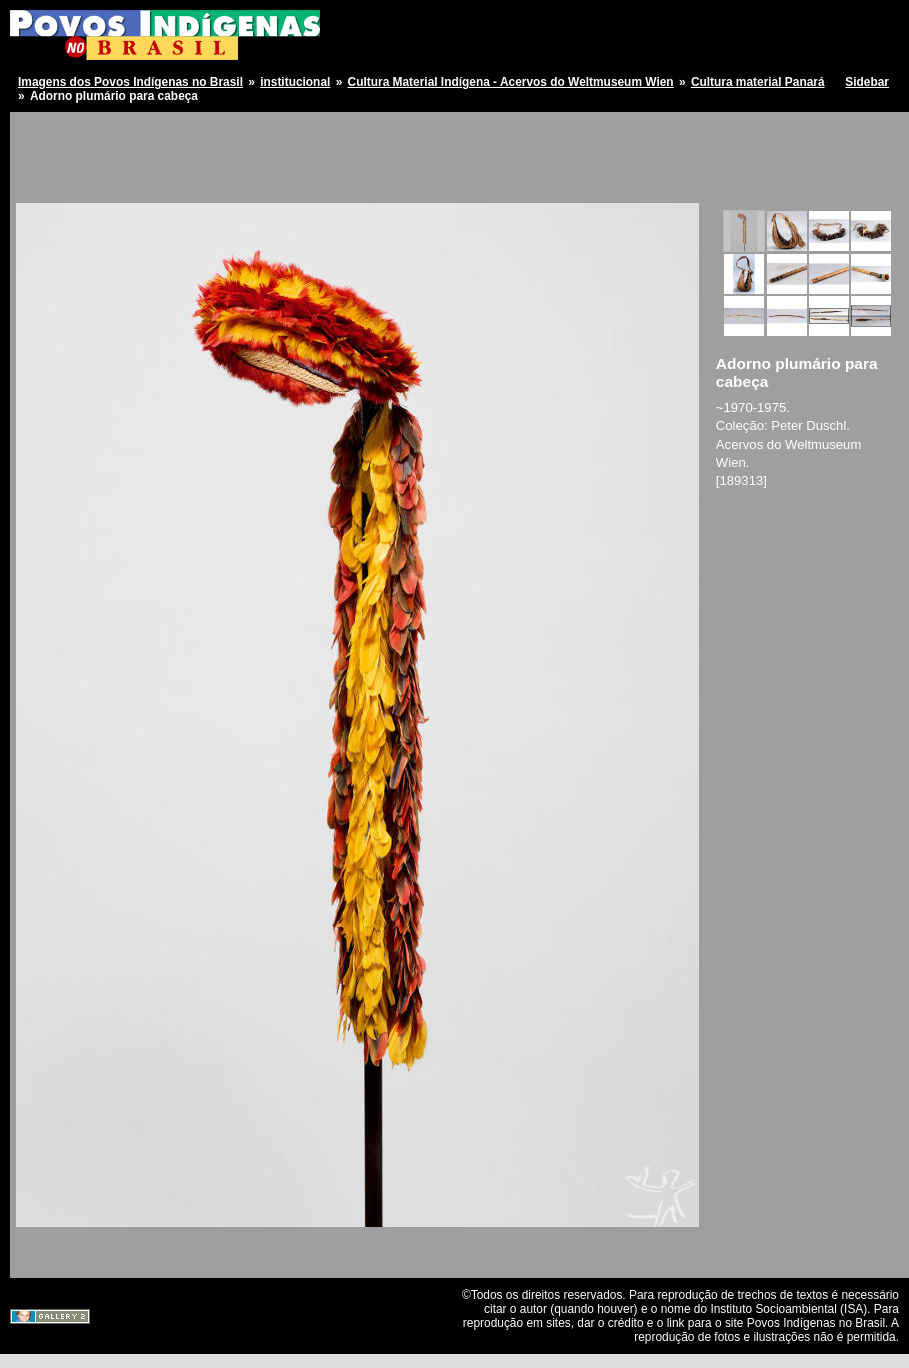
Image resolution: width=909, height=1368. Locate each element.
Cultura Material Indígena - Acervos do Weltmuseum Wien (511, 82)
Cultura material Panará (758, 82)
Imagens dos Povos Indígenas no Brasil (130, 82)
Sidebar (867, 82)
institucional (295, 82)
